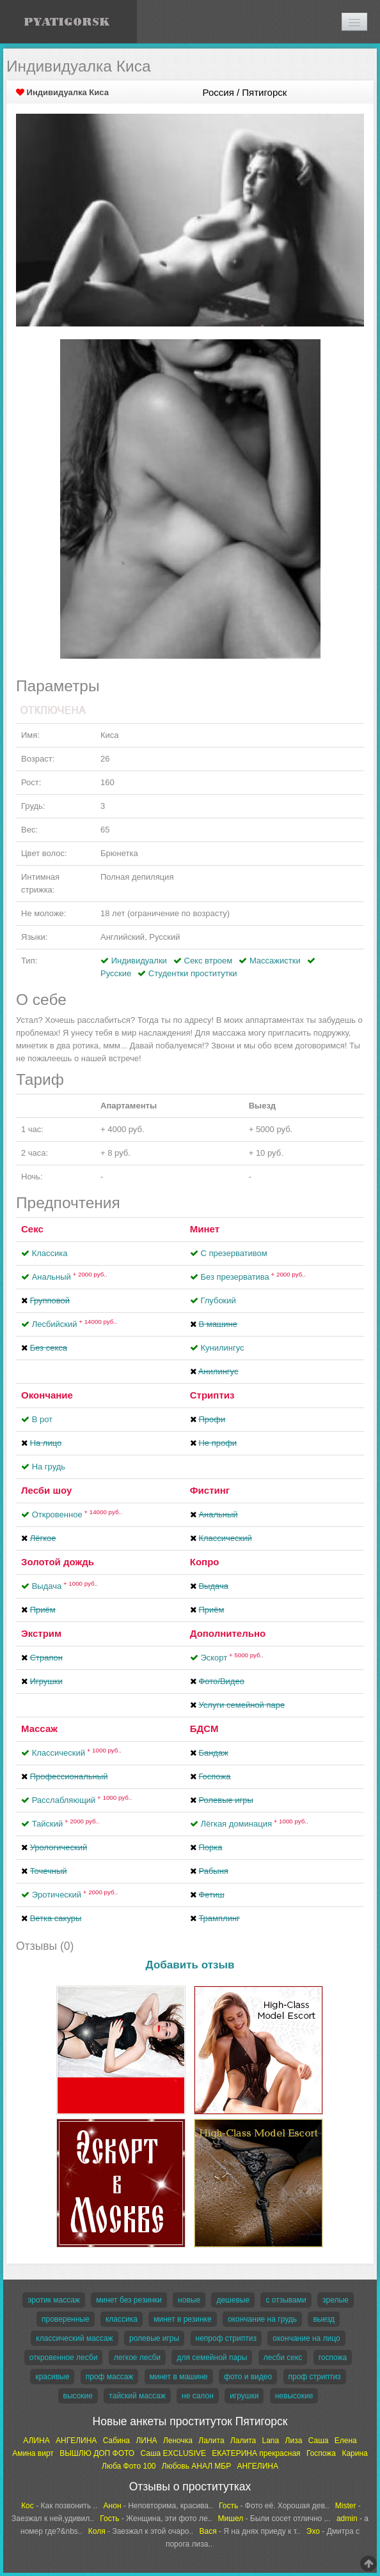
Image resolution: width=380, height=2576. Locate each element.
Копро (204, 1561)
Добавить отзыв (190, 1965)
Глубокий (217, 1300)
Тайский (65, 1823)
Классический (77, 1753)
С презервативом (233, 1253)
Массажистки (275, 960)
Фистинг (210, 1490)
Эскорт (232, 1657)
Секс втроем (208, 960)
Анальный (69, 1277)
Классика (50, 1253)
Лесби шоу (46, 1490)
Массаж (39, 1728)
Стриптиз (212, 1395)
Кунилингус (222, 1348)
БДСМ (204, 1728)
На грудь (48, 1466)
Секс (32, 1228)
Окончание (47, 1395)
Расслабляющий (82, 1800)
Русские (115, 973)
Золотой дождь (57, 1561)
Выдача (65, 1586)
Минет (204, 1228)
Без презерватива (252, 1277)
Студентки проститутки (192, 973)
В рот (42, 1419)
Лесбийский (74, 1324)
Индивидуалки (139, 960)
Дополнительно (227, 1633)
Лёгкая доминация (254, 1823)
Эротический (75, 1894)
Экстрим (41, 1633)
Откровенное (77, 1514)
